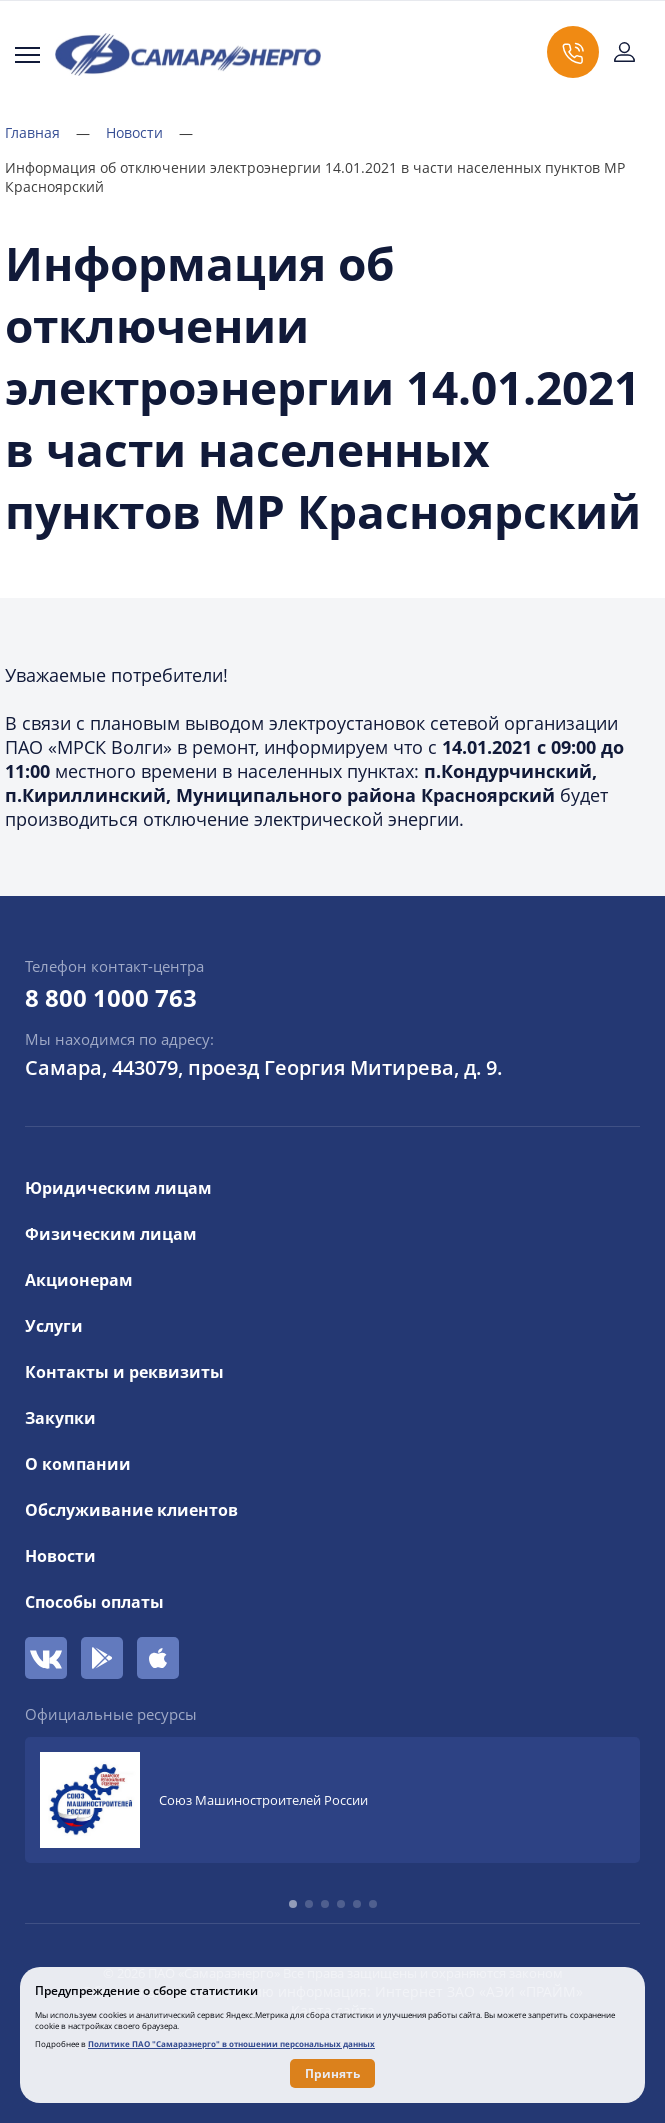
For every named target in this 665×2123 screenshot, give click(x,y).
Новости (149, 132)
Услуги (54, 1326)
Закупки (60, 1418)
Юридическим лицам (118, 1188)
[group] (332, 1800)
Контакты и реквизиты (124, 1372)
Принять (332, 2073)
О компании (78, 1464)
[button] (293, 1904)
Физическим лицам (111, 1234)
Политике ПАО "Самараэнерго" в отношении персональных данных (231, 2043)
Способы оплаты (94, 1602)
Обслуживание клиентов (131, 1510)
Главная (47, 132)
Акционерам (79, 1280)
